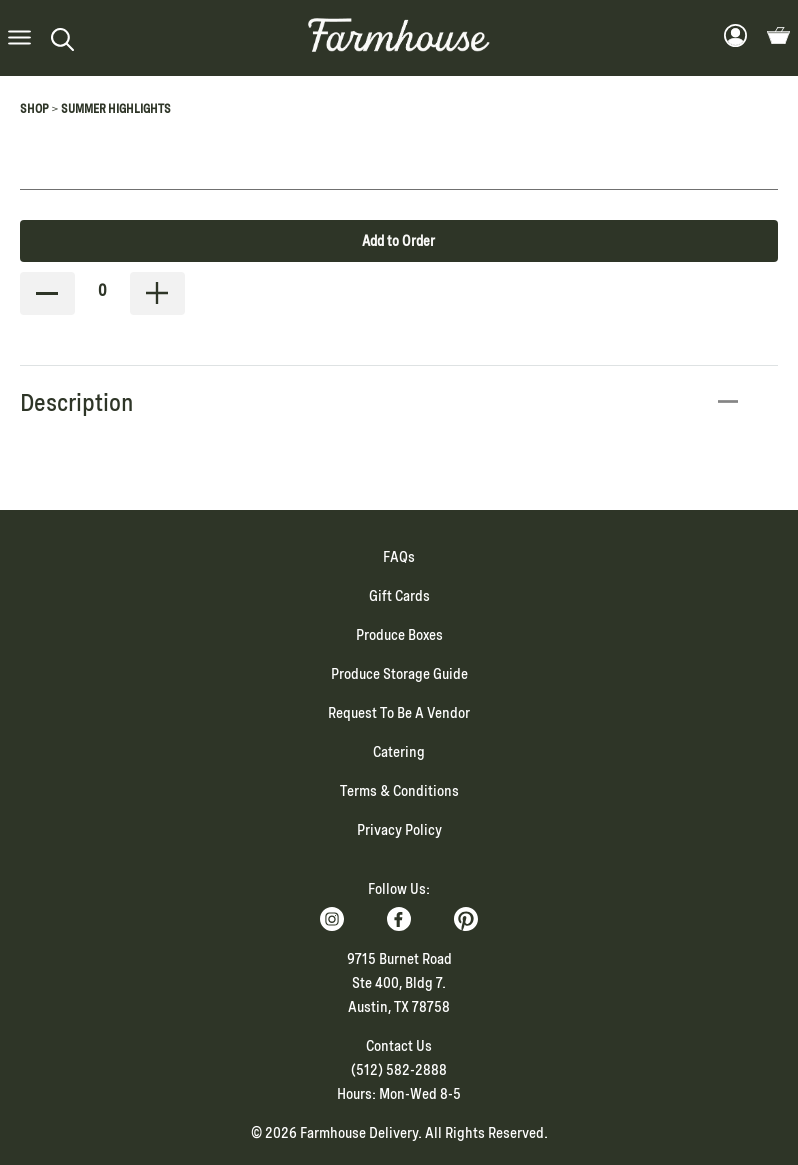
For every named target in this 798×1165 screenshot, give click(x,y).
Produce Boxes (399, 635)
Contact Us (399, 1046)
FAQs (399, 557)
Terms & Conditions (399, 791)
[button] (19, 38)
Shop (34, 109)
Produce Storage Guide (399, 674)
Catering (399, 752)
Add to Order (398, 241)
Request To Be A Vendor (399, 713)
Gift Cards (399, 596)
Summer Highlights (116, 109)
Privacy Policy (399, 830)
